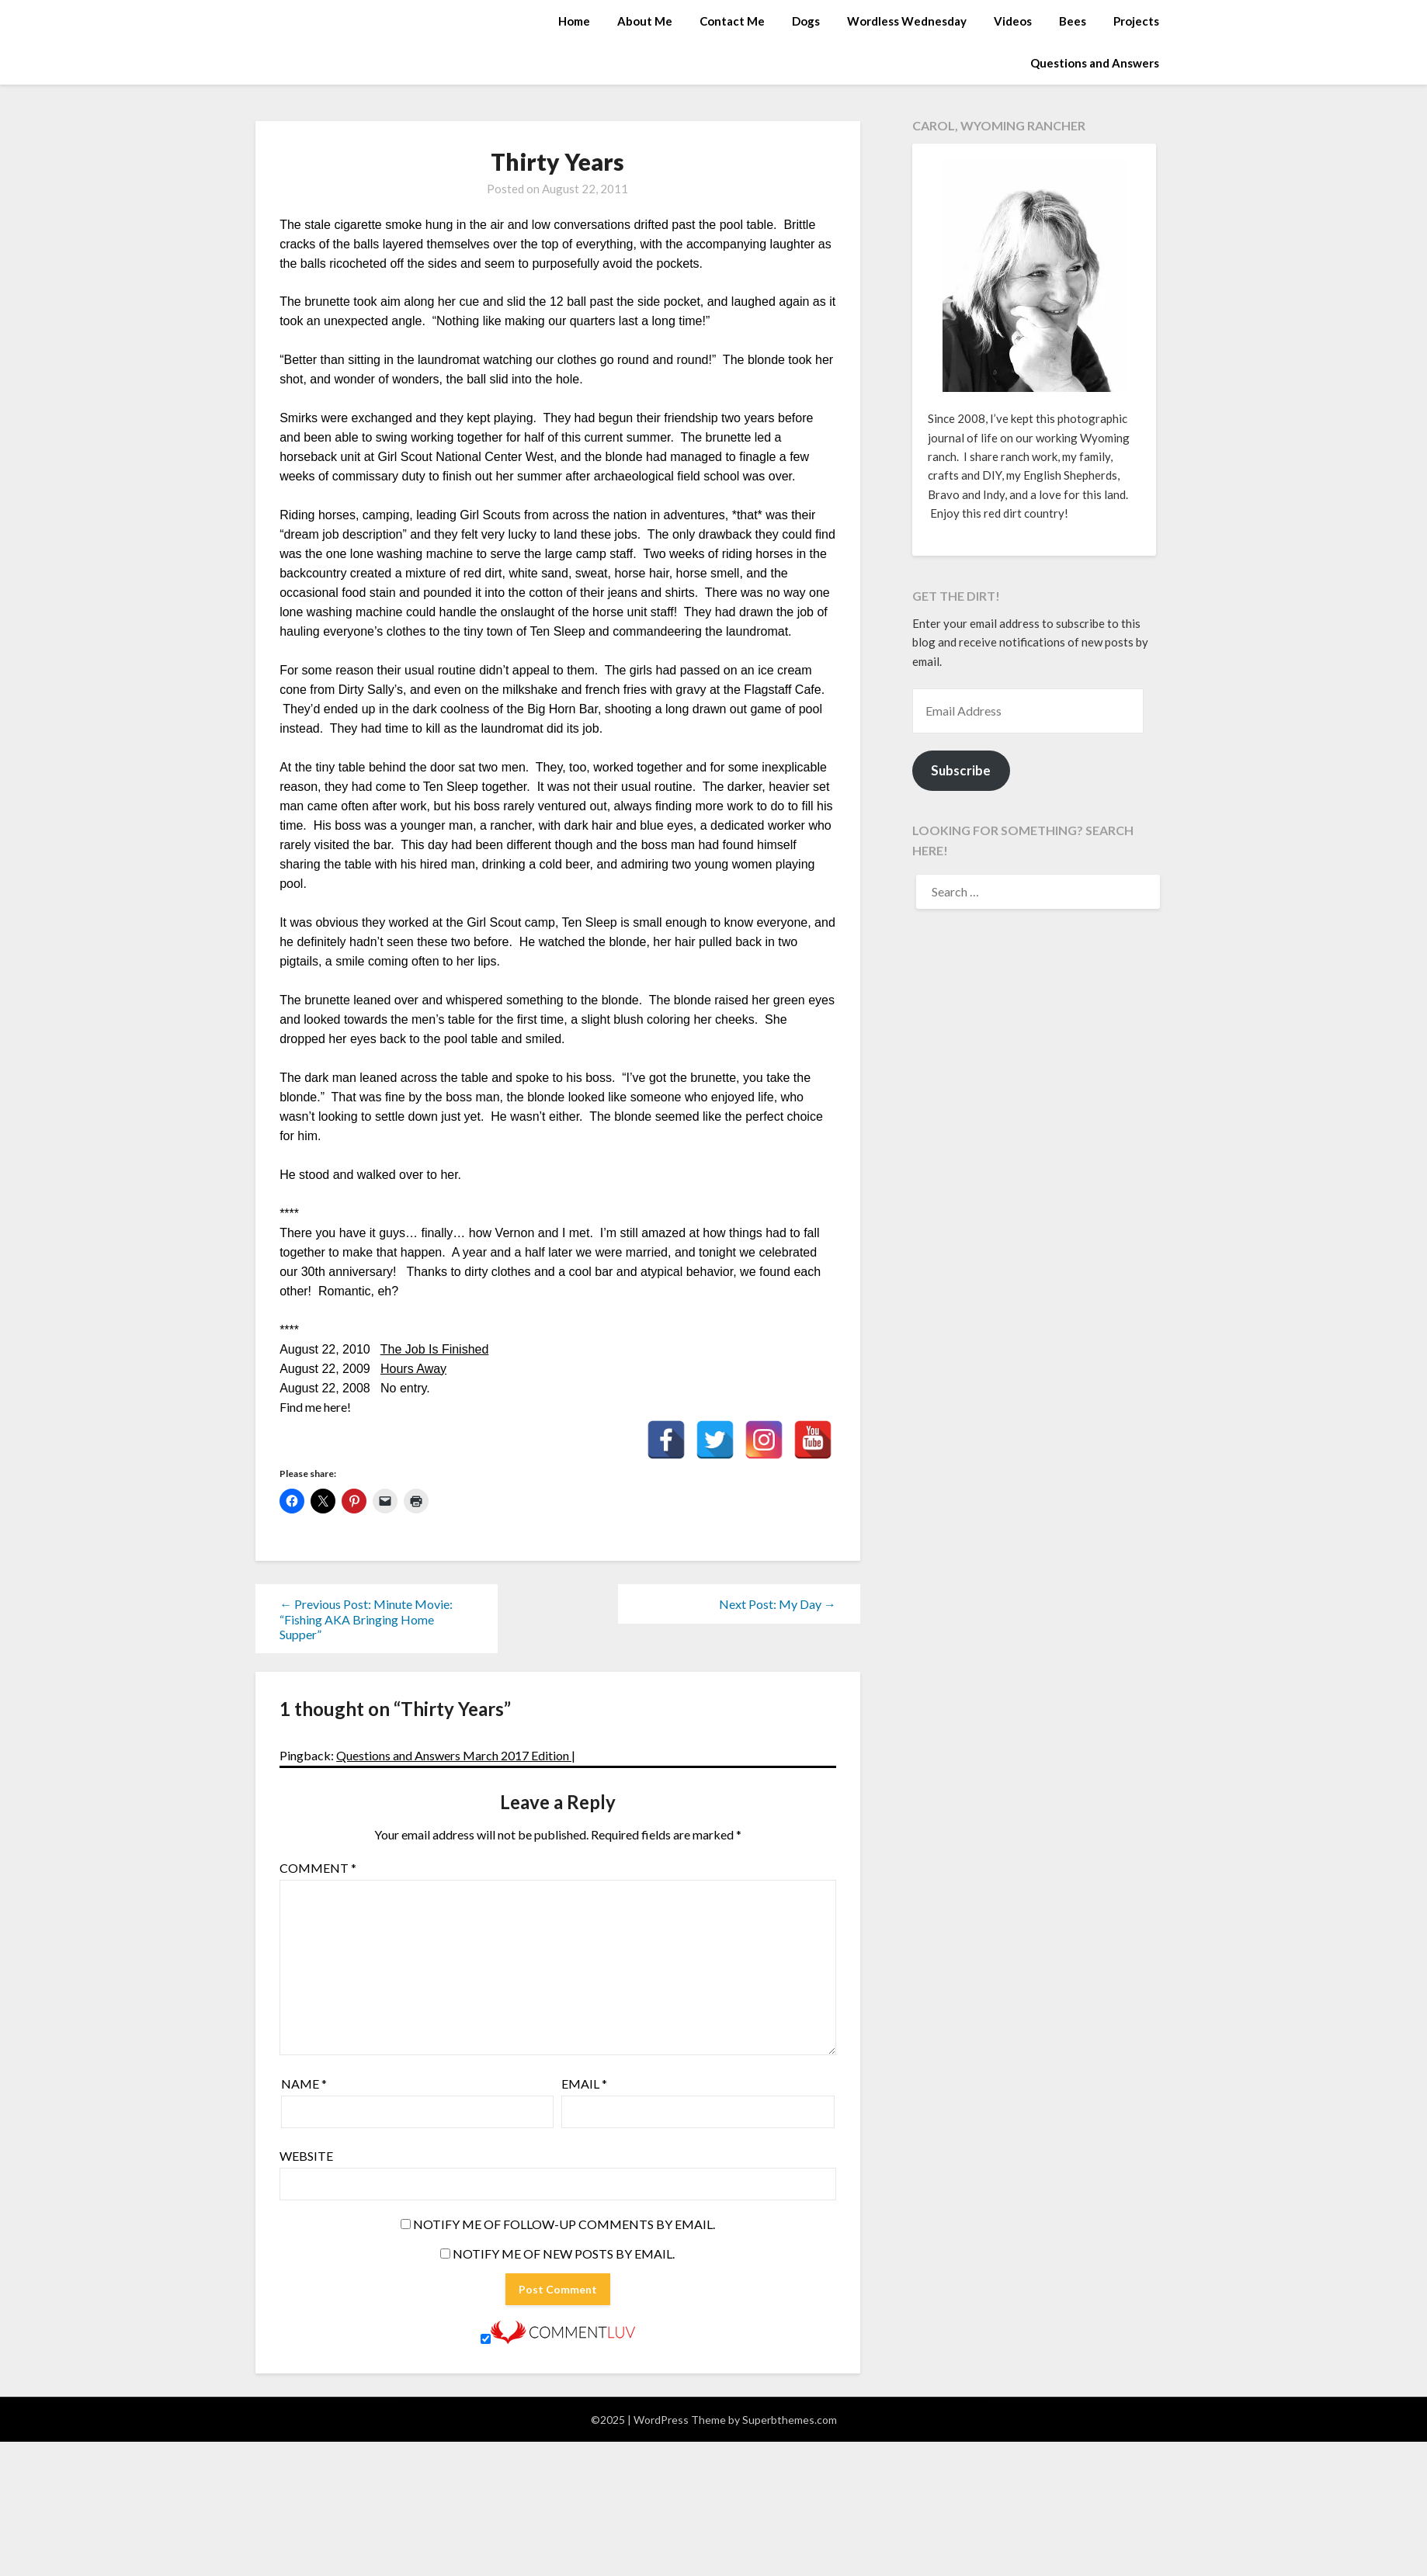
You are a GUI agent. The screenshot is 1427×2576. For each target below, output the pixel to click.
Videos (1013, 21)
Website (306, 2155)
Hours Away (413, 1368)
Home (574, 21)
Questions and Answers (1094, 63)
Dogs (806, 21)
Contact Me (732, 21)
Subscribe (961, 770)
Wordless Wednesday (907, 21)
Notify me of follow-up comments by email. (564, 2224)
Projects (1136, 21)
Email (584, 2083)
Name (304, 2083)
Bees (1072, 21)
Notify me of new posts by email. (564, 2253)
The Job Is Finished (434, 1349)
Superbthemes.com (789, 2419)
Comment (317, 1867)
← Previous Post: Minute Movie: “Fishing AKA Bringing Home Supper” (366, 1619)
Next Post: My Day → (777, 1604)
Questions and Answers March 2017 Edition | (455, 1755)
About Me (644, 21)
